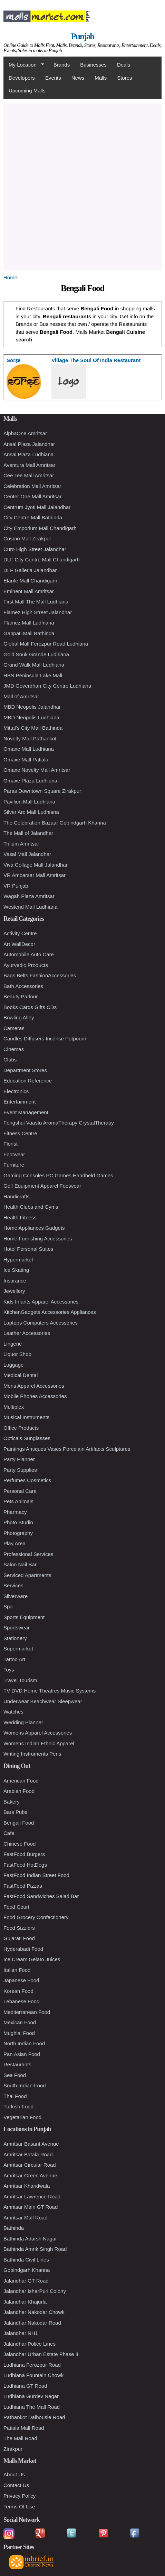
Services (13, 1585)
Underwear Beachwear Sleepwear (42, 1701)
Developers (22, 78)
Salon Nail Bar (20, 1564)
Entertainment (19, 1102)
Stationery (15, 1638)
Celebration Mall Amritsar (32, 486)
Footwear (14, 1154)
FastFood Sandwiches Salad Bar (41, 1896)
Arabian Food (19, 1791)
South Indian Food (24, 2085)
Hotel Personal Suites (28, 1249)
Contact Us (16, 2485)
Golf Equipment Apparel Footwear (42, 1186)
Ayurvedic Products (25, 965)
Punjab (82, 36)
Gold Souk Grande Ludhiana (36, 654)
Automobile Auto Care (28, 954)
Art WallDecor (19, 944)
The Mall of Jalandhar (28, 833)
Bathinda (13, 2228)
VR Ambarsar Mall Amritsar (34, 875)
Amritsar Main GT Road (30, 2207)
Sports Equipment (24, 1617)
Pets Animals (18, 1501)
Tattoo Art (14, 1659)
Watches (13, 1712)
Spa (8, 1606)
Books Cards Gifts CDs (30, 1007)
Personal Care (20, 1491)
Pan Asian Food (21, 2054)
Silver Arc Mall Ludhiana (31, 812)
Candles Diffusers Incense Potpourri (44, 1038)
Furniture (13, 1165)
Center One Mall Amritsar (32, 496)
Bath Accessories (23, 986)
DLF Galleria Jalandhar (30, 570)
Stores (124, 78)
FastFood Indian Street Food (36, 1875)
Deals (123, 65)
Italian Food (16, 1970)
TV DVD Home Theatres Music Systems (49, 1691)
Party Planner (19, 1459)
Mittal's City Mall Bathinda (32, 728)
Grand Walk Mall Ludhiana (33, 665)
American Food (21, 1781)
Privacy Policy (19, 2496)
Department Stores (25, 1070)
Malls (101, 78)
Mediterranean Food (26, 2012)
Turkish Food (18, 2106)
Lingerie (12, 1344)
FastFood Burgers (24, 1854)
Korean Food (18, 1991)
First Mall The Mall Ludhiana (35, 602)
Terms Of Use (19, 2506)
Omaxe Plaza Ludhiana (30, 780)
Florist (10, 1144)
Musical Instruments (26, 1417)
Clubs (10, 1059)
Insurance (14, 1281)
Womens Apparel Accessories (37, 1733)
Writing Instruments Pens (32, 1754)
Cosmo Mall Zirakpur (27, 538)
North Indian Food (24, 2043)
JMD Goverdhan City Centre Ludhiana (47, 686)
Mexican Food (19, 2022)
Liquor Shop (17, 1354)
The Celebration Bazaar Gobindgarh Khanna (54, 823)
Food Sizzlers (19, 1928)
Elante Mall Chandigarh (30, 580)
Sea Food (14, 2075)
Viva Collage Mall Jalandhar (35, 865)
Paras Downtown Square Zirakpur (42, 791)
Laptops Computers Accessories (40, 1323)
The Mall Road (20, 2438)
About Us (14, 2474)
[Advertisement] (82, 185)
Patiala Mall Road (23, 2428)
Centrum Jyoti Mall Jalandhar (36, 507)
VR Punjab (15, 886)
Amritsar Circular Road (29, 2165)
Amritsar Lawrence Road (31, 2196)
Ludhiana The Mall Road (31, 2407)
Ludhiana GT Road (25, 2386)
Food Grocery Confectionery (35, 1917)
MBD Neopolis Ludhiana (31, 717)
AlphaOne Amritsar (25, 433)
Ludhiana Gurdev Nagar (31, 2396)
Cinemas (13, 1049)
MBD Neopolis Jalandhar (32, 707)
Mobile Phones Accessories (35, 1396)
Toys (8, 1670)
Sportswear (16, 1627)
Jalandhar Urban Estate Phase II (40, 2354)
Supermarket (18, 1648)
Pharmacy (15, 1512)
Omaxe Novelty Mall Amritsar (36, 770)
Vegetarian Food (22, 2117)
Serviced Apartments (27, 1575)
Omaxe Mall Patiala (25, 759)
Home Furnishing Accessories (37, 1238)
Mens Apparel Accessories (33, 1386)
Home (10, 277)
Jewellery (14, 1291)
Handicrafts (16, 1196)
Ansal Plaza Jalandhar (29, 444)
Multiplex (13, 1407)
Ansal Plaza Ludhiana (28, 454)
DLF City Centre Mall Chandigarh (41, 559)
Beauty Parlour (20, 996)
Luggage (13, 1365)
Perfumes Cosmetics (27, 1480)
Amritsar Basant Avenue (31, 2144)
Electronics (16, 1091)
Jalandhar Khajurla (25, 2302)
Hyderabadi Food (23, 1949)
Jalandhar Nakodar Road (32, 2323)
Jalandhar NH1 (20, 2333)
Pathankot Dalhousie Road (34, 2417)
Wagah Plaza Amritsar (29, 896)
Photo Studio (18, 1522)
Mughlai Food (19, 2033)
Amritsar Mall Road (25, 2217)
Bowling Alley (18, 1017)
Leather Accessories (26, 1333)
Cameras (14, 1028)
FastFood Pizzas (22, 1886)
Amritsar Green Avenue (30, 2175)
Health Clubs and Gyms (30, 1207)
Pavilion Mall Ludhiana (29, 802)
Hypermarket (18, 1259)
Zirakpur (12, 2449)
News (78, 78)
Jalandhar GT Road (26, 2281)
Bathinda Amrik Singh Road (35, 2249)
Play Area (14, 1543)
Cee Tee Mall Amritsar (28, 475)
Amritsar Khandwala (26, 2186)
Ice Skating (16, 1270)
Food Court (16, 1907)
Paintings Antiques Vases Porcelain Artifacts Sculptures (66, 1449)
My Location (23, 65)
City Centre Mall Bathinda (32, 517)
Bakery (11, 1802)
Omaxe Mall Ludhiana (28, 749)
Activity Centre (20, 933)
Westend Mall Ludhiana (30, 907)
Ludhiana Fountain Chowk (33, 2375)
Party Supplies (20, 1470)
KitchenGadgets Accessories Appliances (49, 1312)
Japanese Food (21, 1980)
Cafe (8, 1833)
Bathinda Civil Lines (26, 2260)
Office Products (21, 1428)
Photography (18, 1533)
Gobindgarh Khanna (26, 2270)
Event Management (25, 1112)
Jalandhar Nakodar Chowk (34, 2312)
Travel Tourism (20, 1680)
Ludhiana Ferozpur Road (32, 2365)
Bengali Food (18, 1823)
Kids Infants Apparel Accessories (41, 1302)
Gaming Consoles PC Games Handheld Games (58, 1175)
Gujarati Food (19, 1938)
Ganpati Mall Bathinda (29, 633)
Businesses (93, 65)
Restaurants (17, 2064)
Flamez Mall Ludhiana (28, 623)
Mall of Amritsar (21, 696)
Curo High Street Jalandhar (34, 549)
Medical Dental (20, 1375)
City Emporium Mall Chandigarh (40, 528)
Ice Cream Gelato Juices (31, 1959)
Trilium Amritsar (21, 844)
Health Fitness (20, 1217)
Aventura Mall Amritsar (29, 465)
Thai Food (15, 2096)
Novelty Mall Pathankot (29, 738)
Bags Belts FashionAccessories (39, 975)
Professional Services (28, 1554)
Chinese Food (19, 1844)
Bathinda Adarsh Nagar (30, 2238)
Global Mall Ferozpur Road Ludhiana (45, 644)
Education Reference (27, 1081)
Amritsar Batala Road (28, 2154)
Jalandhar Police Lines (29, 2344)
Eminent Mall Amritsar (28, 591)
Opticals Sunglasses (26, 1438)
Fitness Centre (20, 1133)
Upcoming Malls (27, 90)
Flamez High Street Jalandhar (37, 612)
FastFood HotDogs (25, 1865)
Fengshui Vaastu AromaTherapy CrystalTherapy (58, 1123)
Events (53, 78)
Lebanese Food (21, 2001)
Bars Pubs (15, 1812)
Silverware (15, 1596)
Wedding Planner (23, 1722)
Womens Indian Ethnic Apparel (38, 1743)
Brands (62, 65)
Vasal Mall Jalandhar (27, 854)
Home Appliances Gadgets (34, 1228)
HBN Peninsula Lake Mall (32, 675)
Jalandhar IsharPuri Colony (34, 2291)
